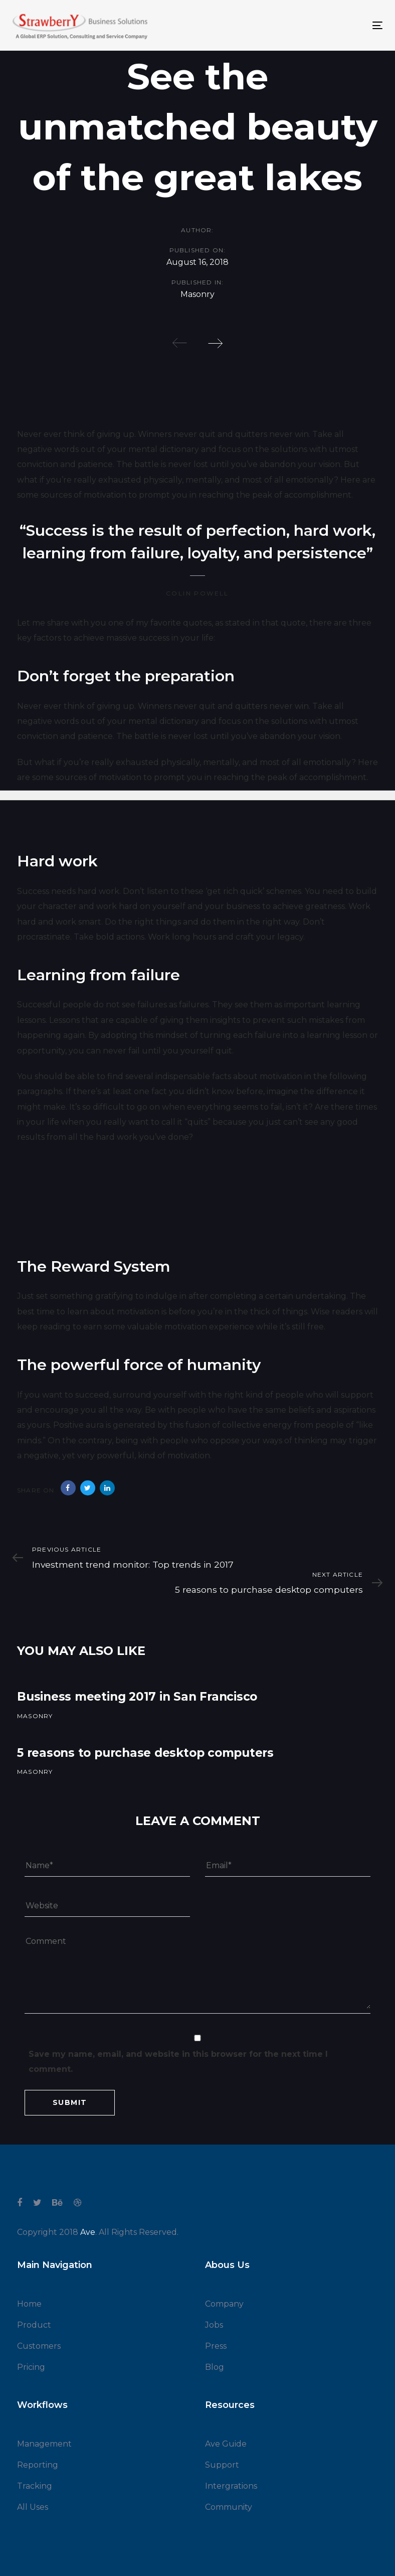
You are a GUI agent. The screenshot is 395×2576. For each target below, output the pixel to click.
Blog (214, 2367)
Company (224, 2304)
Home (29, 2304)
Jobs (214, 2325)
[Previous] (180, 343)
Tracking (34, 2486)
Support (222, 2465)
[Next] (215, 343)
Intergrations (231, 2486)
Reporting (37, 2465)
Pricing (31, 2367)
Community (228, 2507)
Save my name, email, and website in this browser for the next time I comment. (178, 2061)
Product (34, 2325)
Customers (39, 2346)
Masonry (197, 294)
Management (44, 2444)
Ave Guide (226, 2444)
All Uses (32, 2507)
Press (216, 2346)
